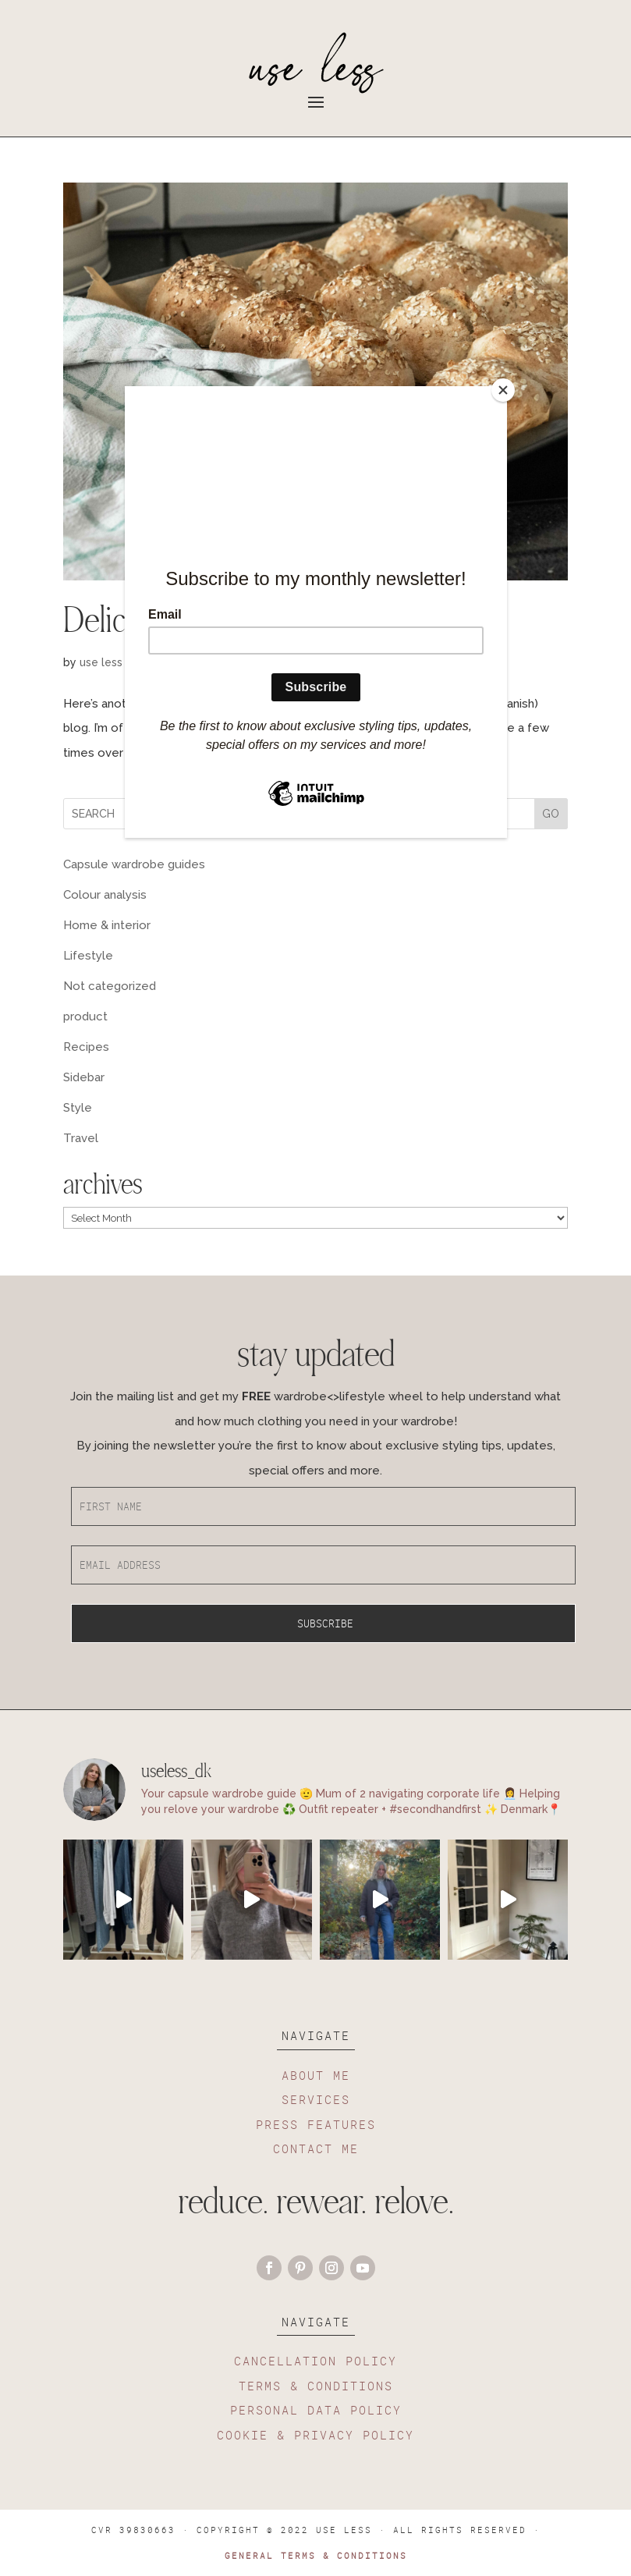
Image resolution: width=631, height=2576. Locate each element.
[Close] (503, 390)
